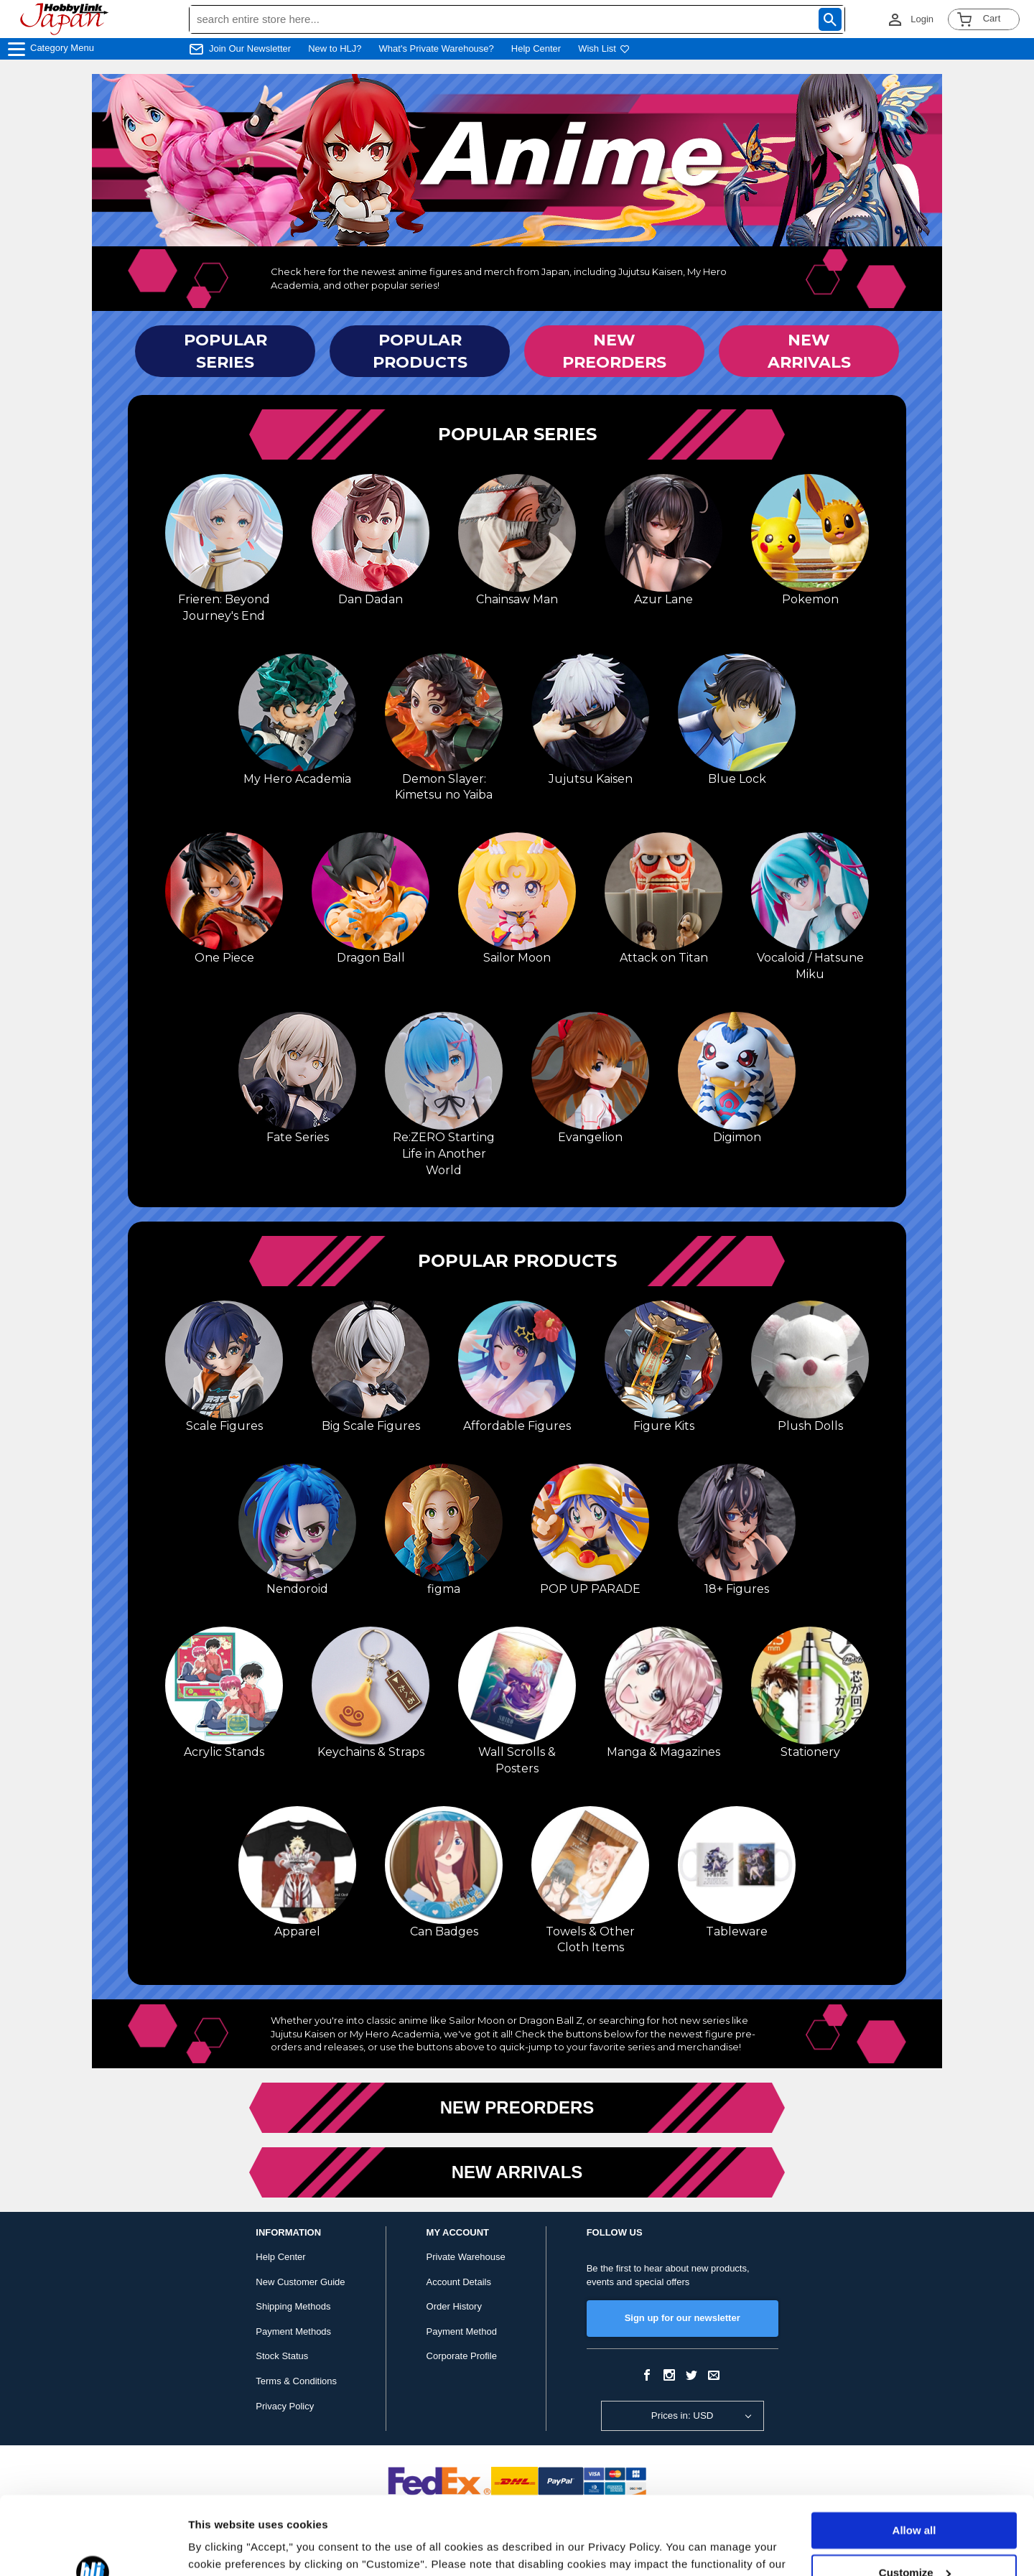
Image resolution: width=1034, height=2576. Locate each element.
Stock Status (282, 2356)
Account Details (459, 2282)
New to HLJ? (334, 48)
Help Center (536, 48)
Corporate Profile (462, 2356)
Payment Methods (293, 2331)
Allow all (914, 2457)
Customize (915, 2499)
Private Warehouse (466, 2256)
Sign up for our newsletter (682, 2317)
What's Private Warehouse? (436, 48)
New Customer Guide (300, 2282)
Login (921, 19)
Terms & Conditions (296, 2381)
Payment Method (462, 2331)
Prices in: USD (682, 2415)
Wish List (604, 48)
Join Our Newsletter (250, 48)
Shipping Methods (293, 2306)
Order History (454, 2306)
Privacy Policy (285, 2406)
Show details (221, 2548)
